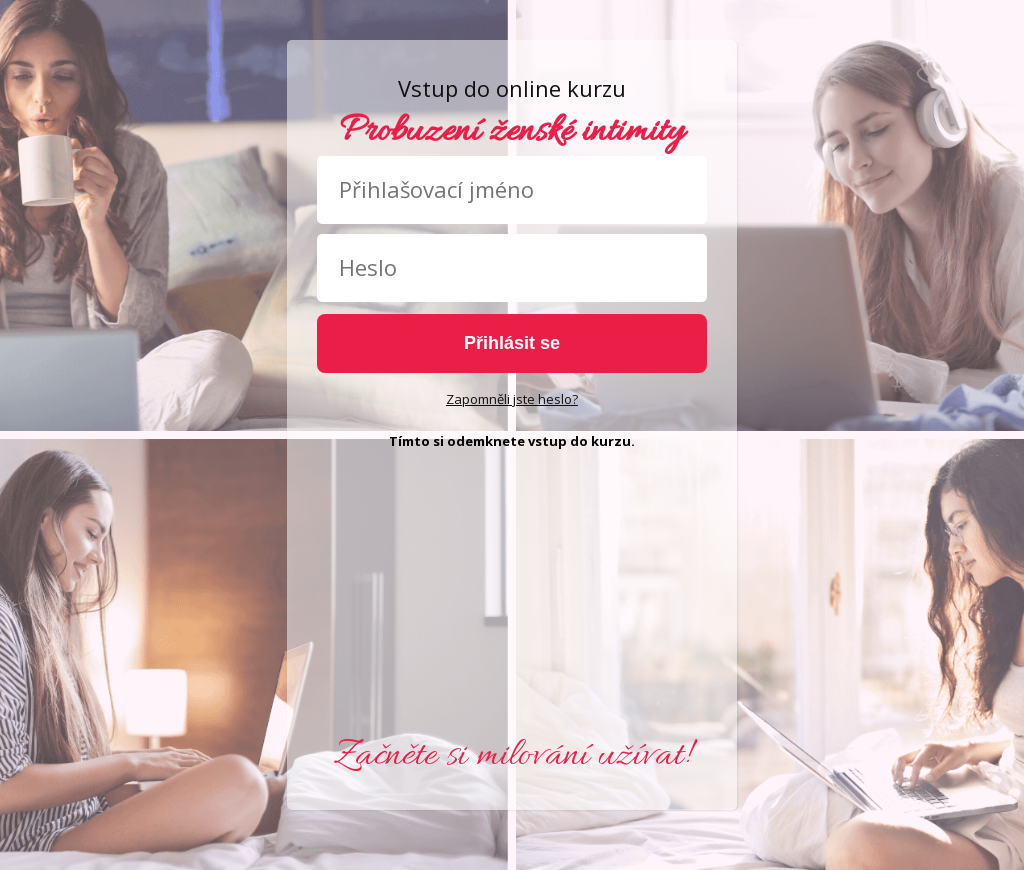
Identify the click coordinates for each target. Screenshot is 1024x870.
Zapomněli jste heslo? (512, 399)
